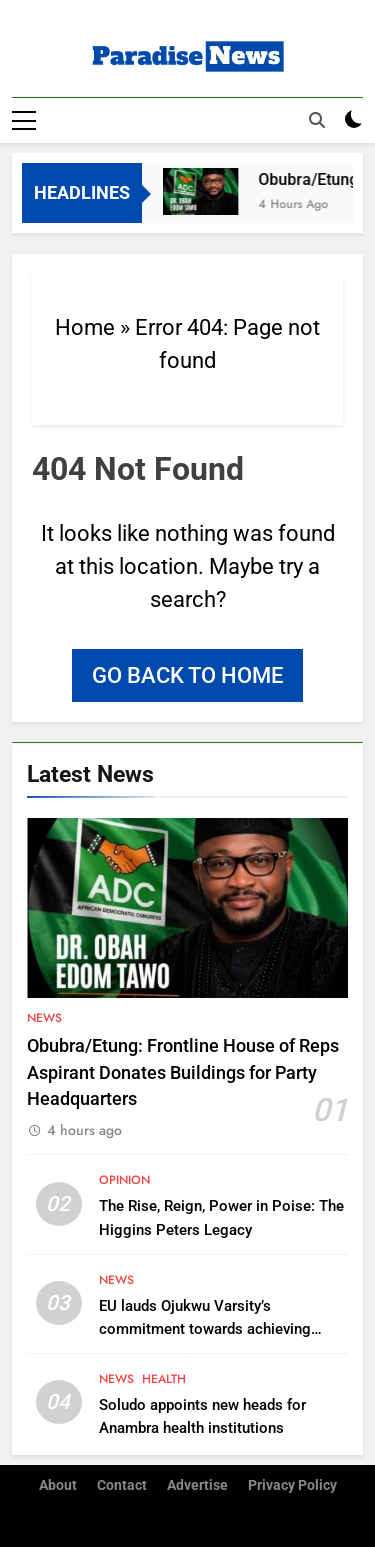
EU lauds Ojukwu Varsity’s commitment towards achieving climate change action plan (205, 1329)
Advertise (197, 1485)
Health (164, 1379)
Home (85, 327)
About (58, 1485)
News (44, 1018)
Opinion (124, 1180)
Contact (122, 1485)
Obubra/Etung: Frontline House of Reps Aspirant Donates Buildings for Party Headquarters (183, 1072)
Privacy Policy (292, 1485)
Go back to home (187, 675)
